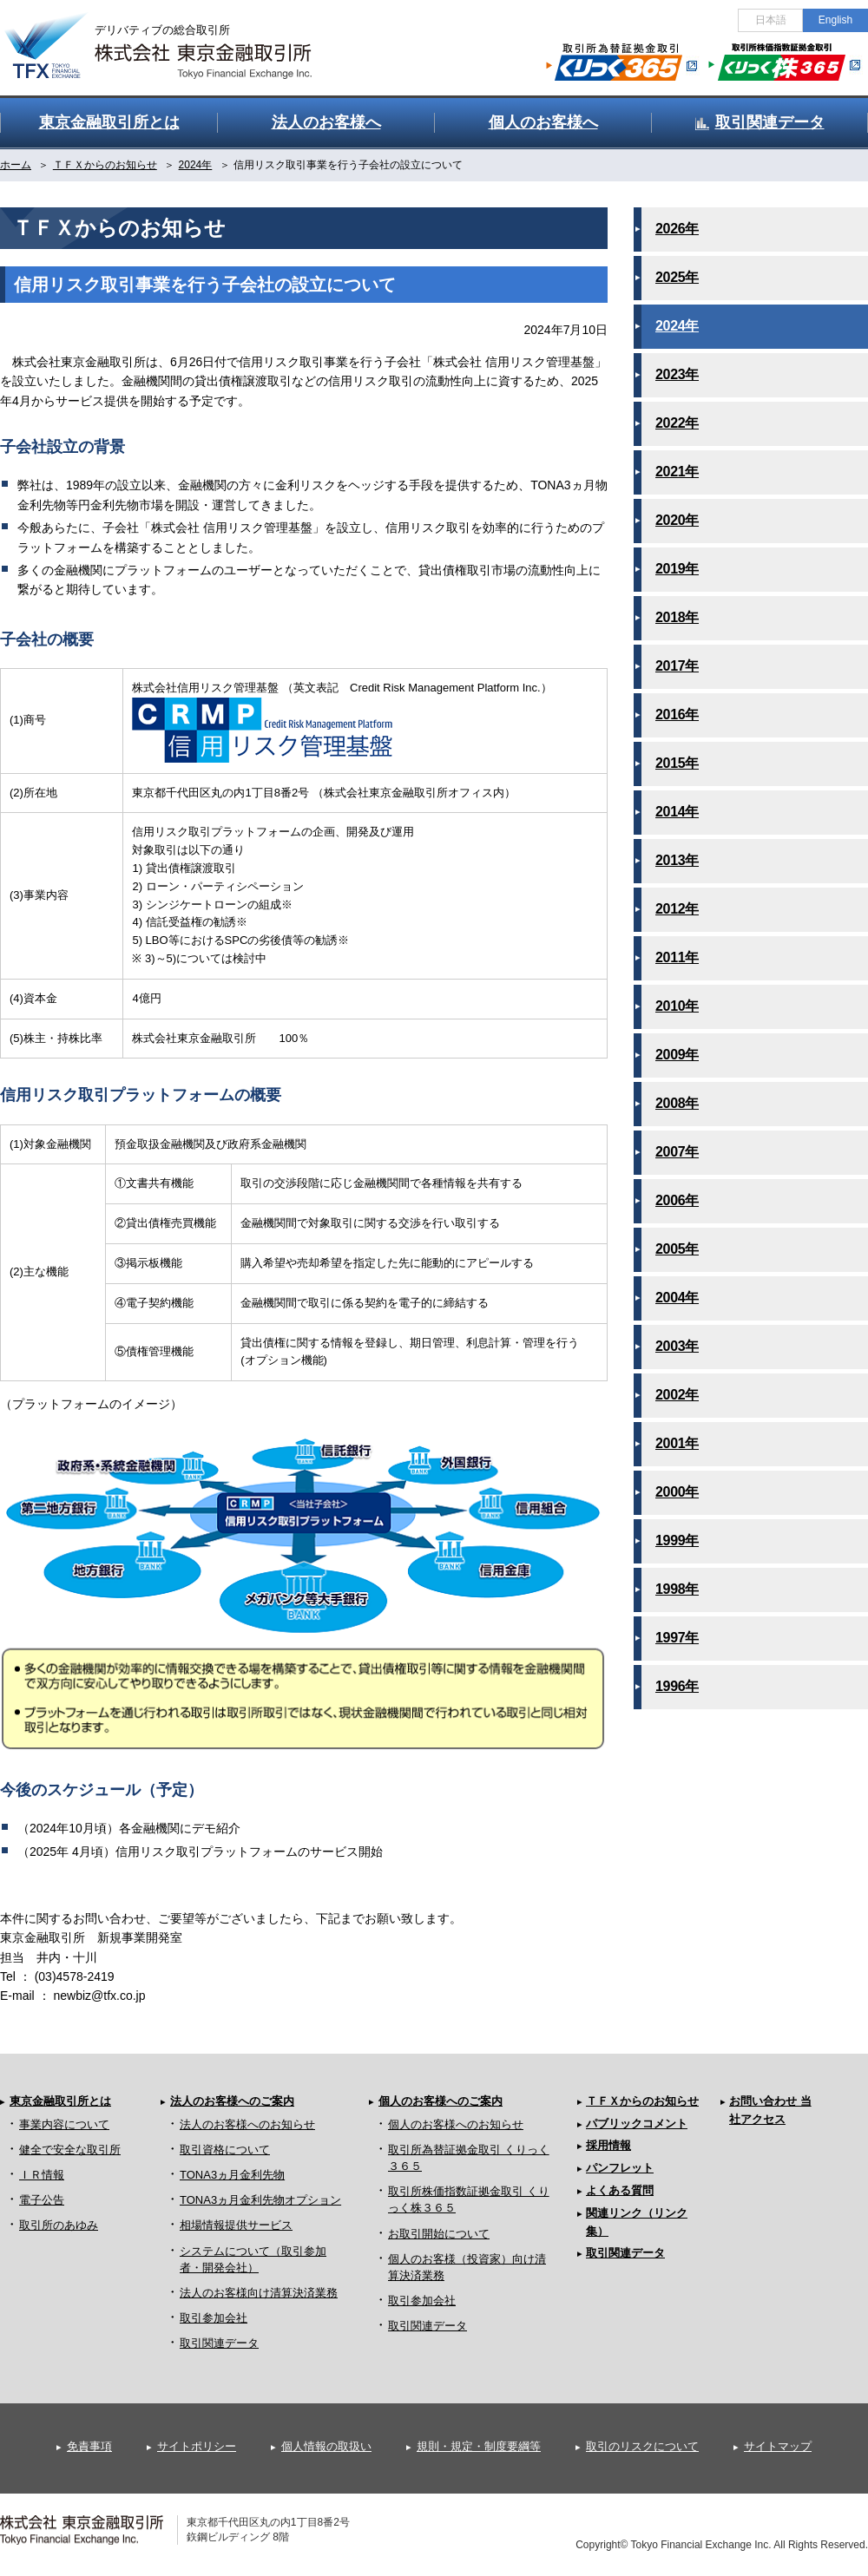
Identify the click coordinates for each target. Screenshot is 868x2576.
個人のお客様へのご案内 (440, 2100)
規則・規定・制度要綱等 (479, 2446)
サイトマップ (778, 2446)
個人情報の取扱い (326, 2446)
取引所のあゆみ (58, 2225)
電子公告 (41, 2199)
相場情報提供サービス (236, 2225)
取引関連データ (219, 2343)
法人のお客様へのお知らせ (247, 2124)
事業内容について (64, 2124)
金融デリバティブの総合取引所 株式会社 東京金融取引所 (173, 36)
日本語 (770, 20)
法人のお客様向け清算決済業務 (259, 2292)
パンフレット (620, 2167)
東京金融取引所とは (60, 2100)
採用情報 (608, 2145)
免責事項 (89, 2446)
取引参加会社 (213, 2317)
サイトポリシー (196, 2446)
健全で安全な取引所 (70, 2149)
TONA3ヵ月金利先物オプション (260, 2199)
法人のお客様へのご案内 (232, 2100)
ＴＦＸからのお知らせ (642, 2100)
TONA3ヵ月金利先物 (232, 2174)
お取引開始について (439, 2233)
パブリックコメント (636, 2123)
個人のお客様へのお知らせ (455, 2124)
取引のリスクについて (642, 2446)
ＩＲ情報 (41, 2174)
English (835, 20)
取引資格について (225, 2149)
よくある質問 (620, 2190)
